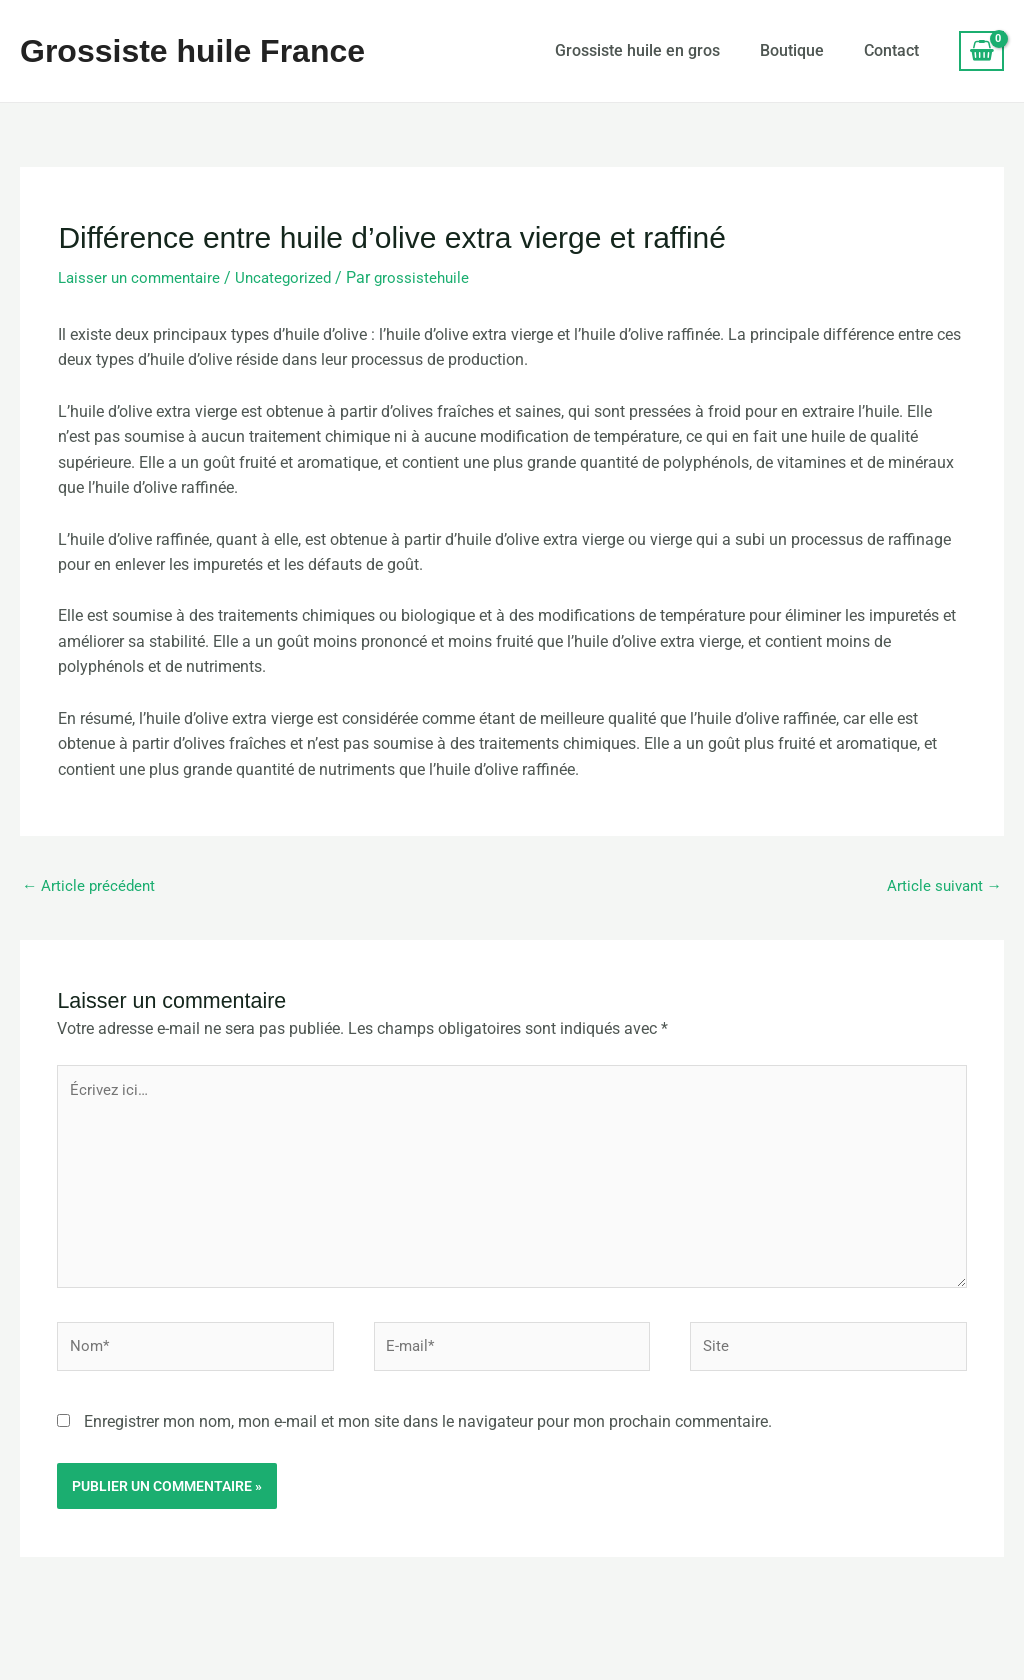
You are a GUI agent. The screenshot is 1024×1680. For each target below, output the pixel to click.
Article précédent (90, 886)
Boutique (792, 50)
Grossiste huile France (192, 51)
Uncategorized (293, 277)
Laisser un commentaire (143, 277)
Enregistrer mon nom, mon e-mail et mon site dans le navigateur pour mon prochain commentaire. (428, 1433)
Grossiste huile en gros (637, 50)
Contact (891, 50)
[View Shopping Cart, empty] (981, 51)
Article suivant (942, 886)
